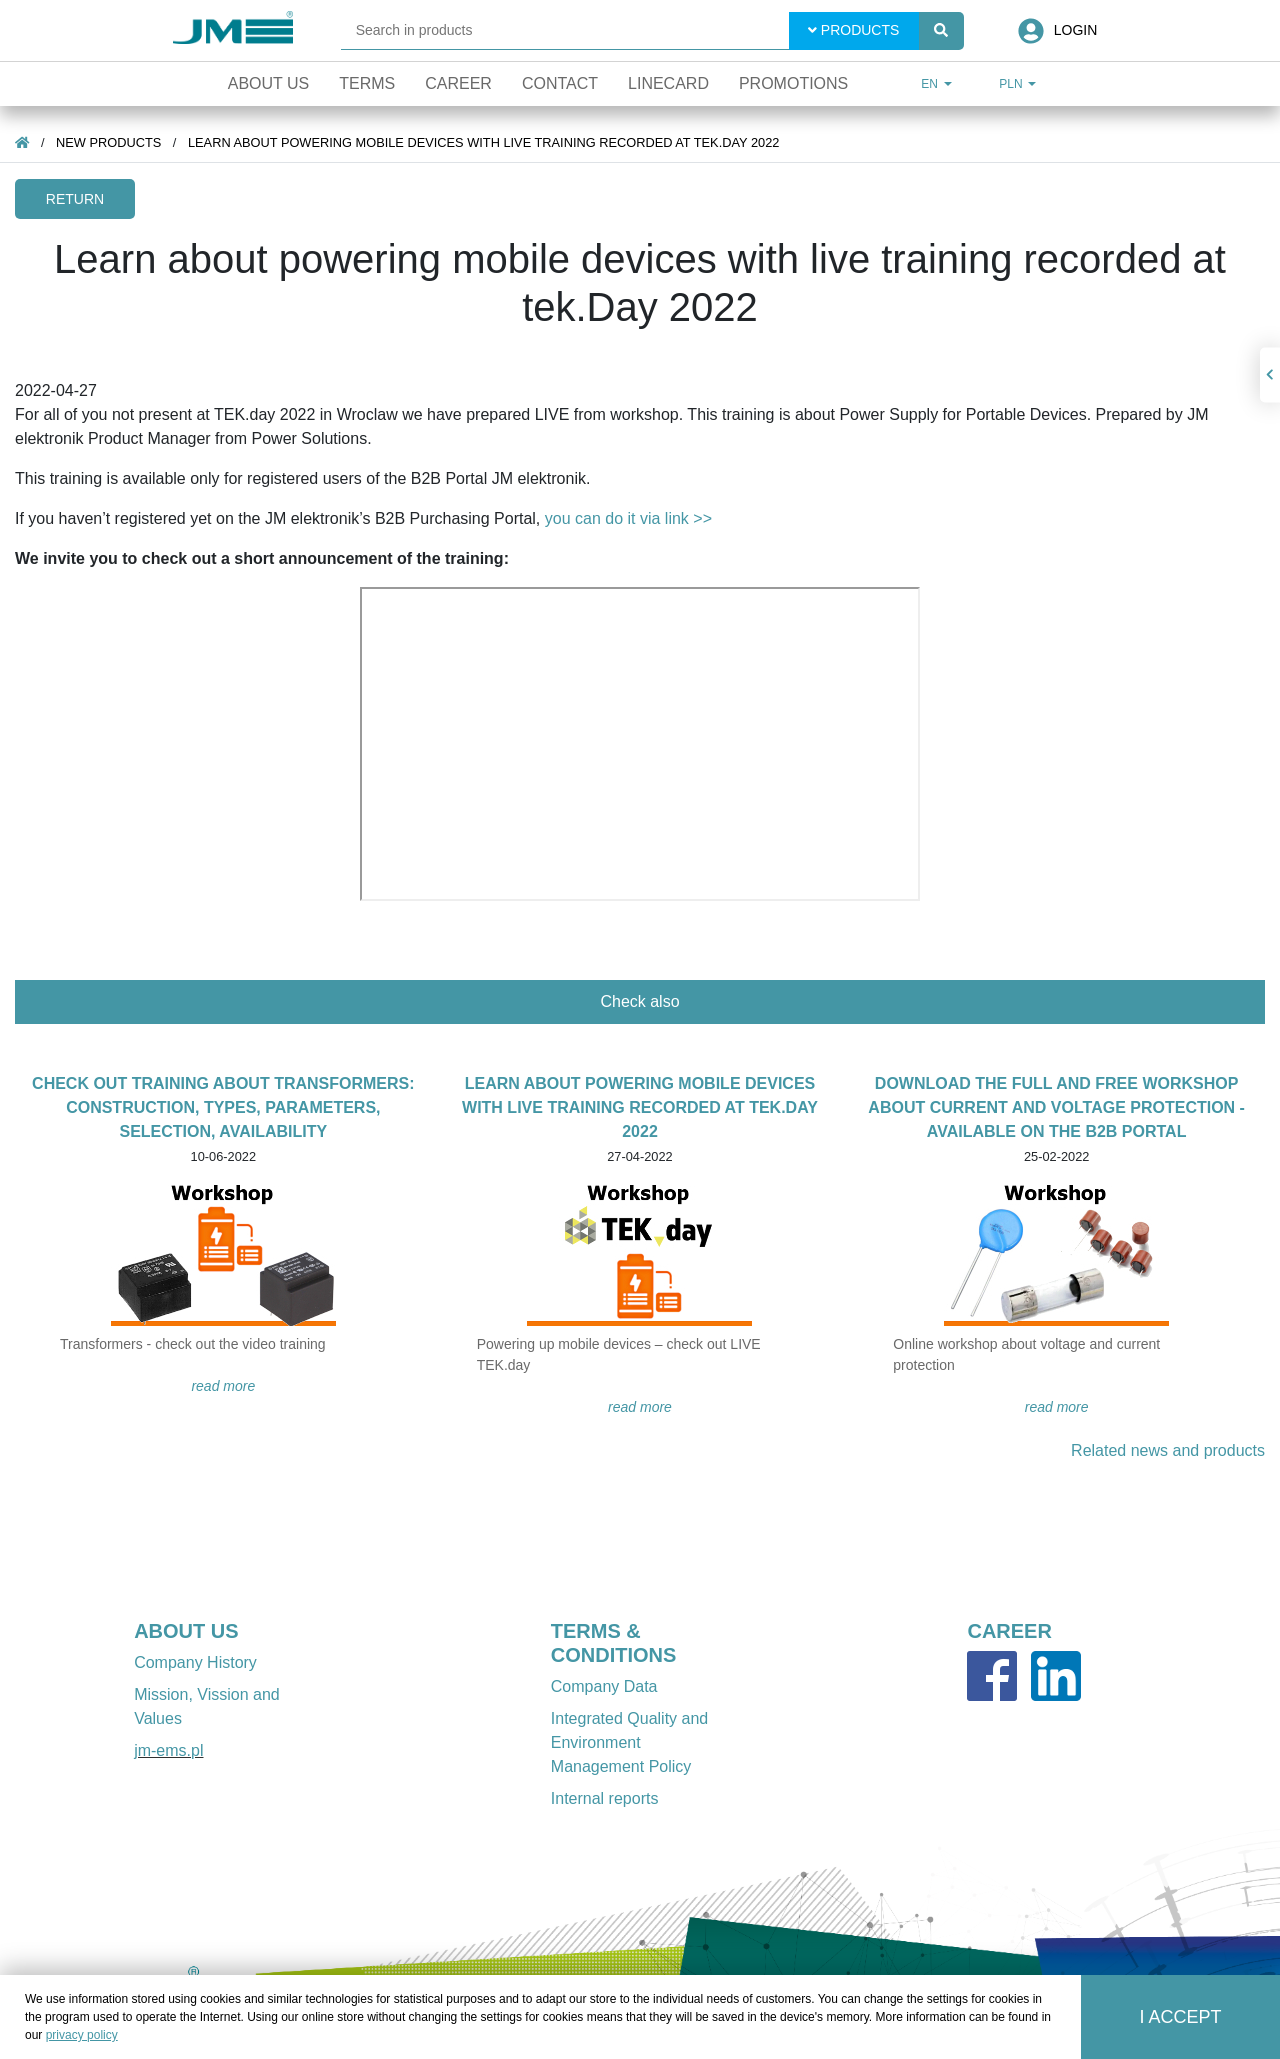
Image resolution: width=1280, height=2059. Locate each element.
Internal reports (605, 1798)
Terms (367, 83)
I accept (1181, 2017)
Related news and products (1168, 1450)
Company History (195, 1662)
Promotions (793, 83)
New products (108, 142)
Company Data (604, 1686)
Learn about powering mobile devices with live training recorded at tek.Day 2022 (483, 142)
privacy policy (82, 2035)
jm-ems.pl (168, 1750)
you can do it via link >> (628, 518)
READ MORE (223, 1386)
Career (458, 83)
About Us (269, 83)
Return (75, 199)
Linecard (668, 83)
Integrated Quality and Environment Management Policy (629, 1742)
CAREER (1009, 1631)
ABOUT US (186, 1631)
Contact (560, 83)
